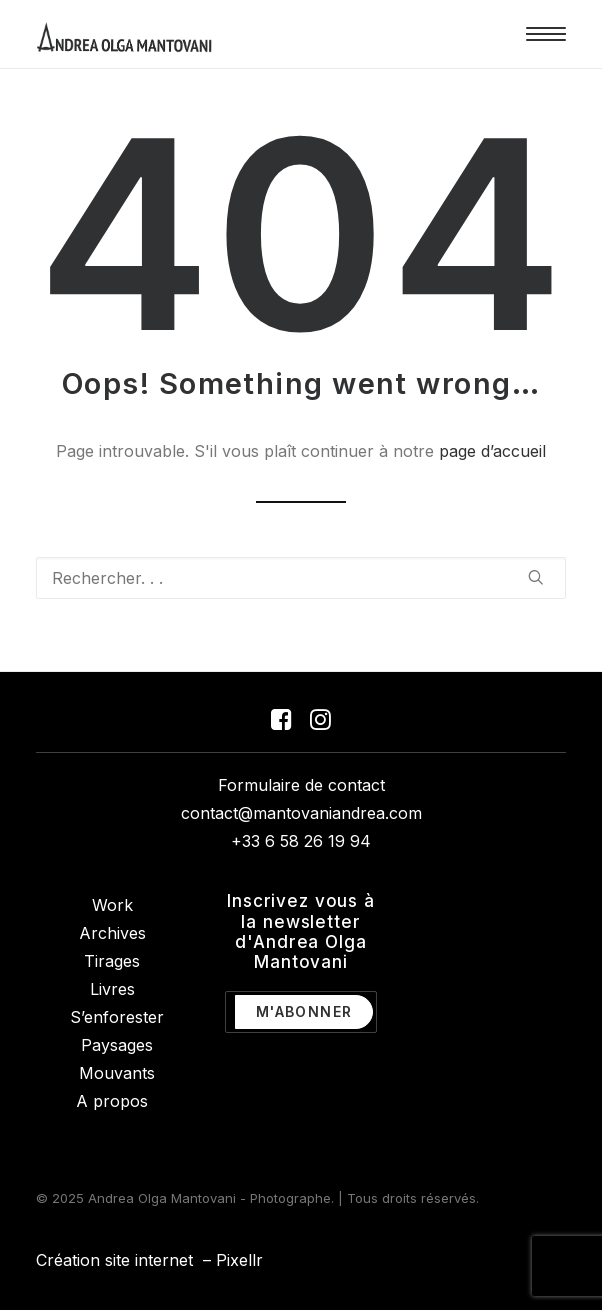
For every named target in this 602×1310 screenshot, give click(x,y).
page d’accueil (492, 451)
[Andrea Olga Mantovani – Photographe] (124, 34)
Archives (112, 933)
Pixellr (239, 1260)
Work (112, 905)
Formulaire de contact (301, 785)
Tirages (112, 961)
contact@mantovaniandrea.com (301, 813)
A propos (112, 1101)
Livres (112, 989)
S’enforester (117, 1017)
